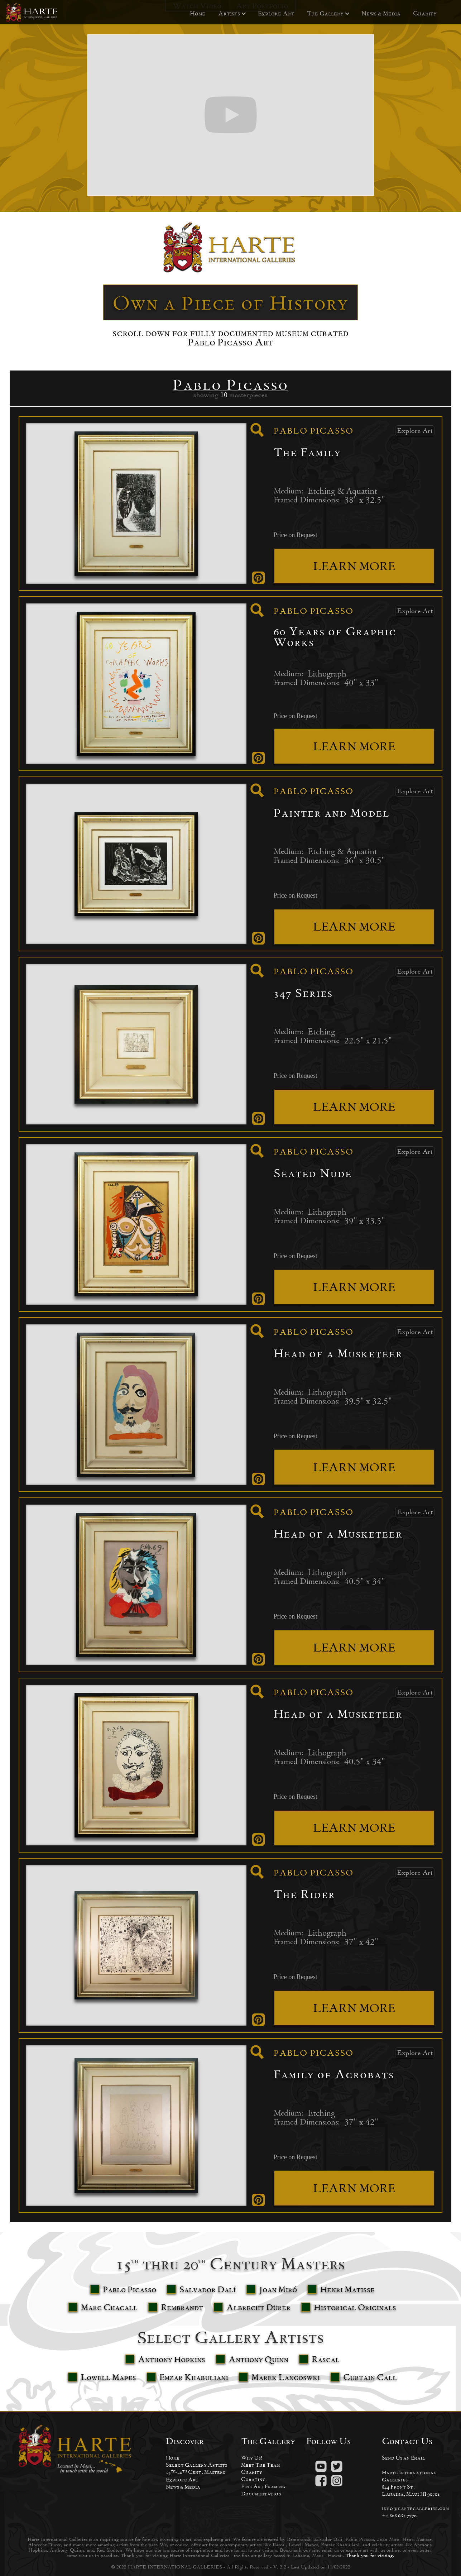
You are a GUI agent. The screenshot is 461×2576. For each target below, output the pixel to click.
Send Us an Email (403, 2458)
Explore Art (276, 13)
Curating (253, 2479)
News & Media (380, 13)
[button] (229, 13)
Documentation (261, 2493)
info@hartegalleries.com (415, 2508)
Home (197, 13)
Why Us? (251, 2458)
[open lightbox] (257, 430)
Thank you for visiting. (370, 2555)
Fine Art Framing (263, 2486)
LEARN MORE (354, 566)
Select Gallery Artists (196, 2465)
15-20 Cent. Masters (195, 2472)
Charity (425, 13)
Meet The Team (260, 2465)
